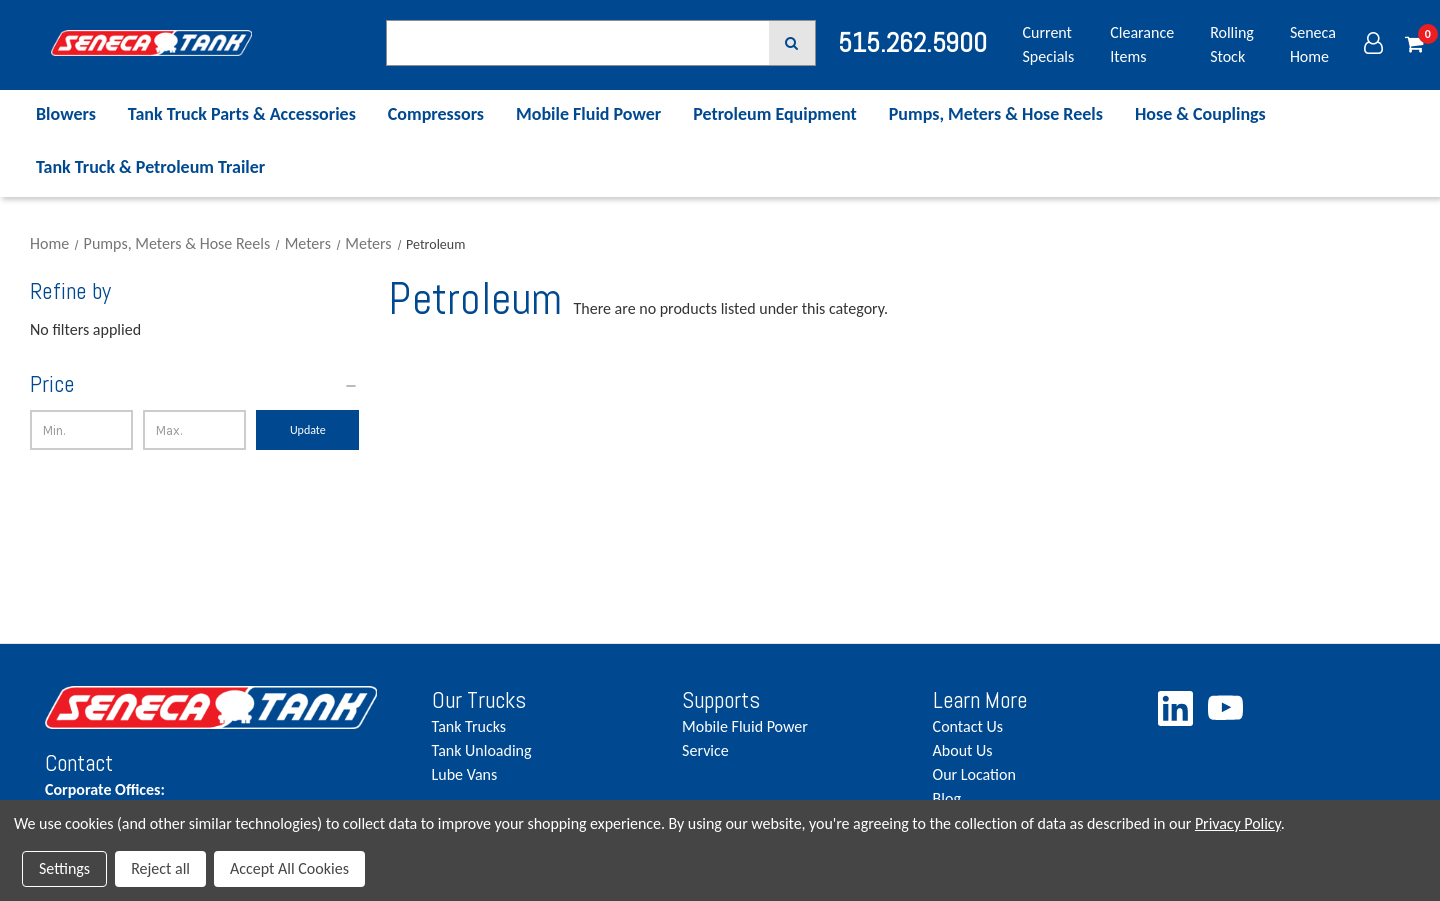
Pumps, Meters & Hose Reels (996, 114)
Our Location (974, 774)
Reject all (160, 868)
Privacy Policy (1238, 823)
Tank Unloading (482, 750)
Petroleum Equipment (775, 114)
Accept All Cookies (289, 868)
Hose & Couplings (1200, 114)
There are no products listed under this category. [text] (731, 308)
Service (705, 750)
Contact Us (968, 726)
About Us (963, 750)
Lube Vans (465, 774)
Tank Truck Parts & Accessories (242, 114)
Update (308, 430)
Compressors (436, 114)
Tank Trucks (469, 726)
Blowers (66, 114)
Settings (64, 868)
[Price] (194, 384)
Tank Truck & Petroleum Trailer (150, 167)
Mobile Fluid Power (588, 114)
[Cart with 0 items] (1414, 45)
